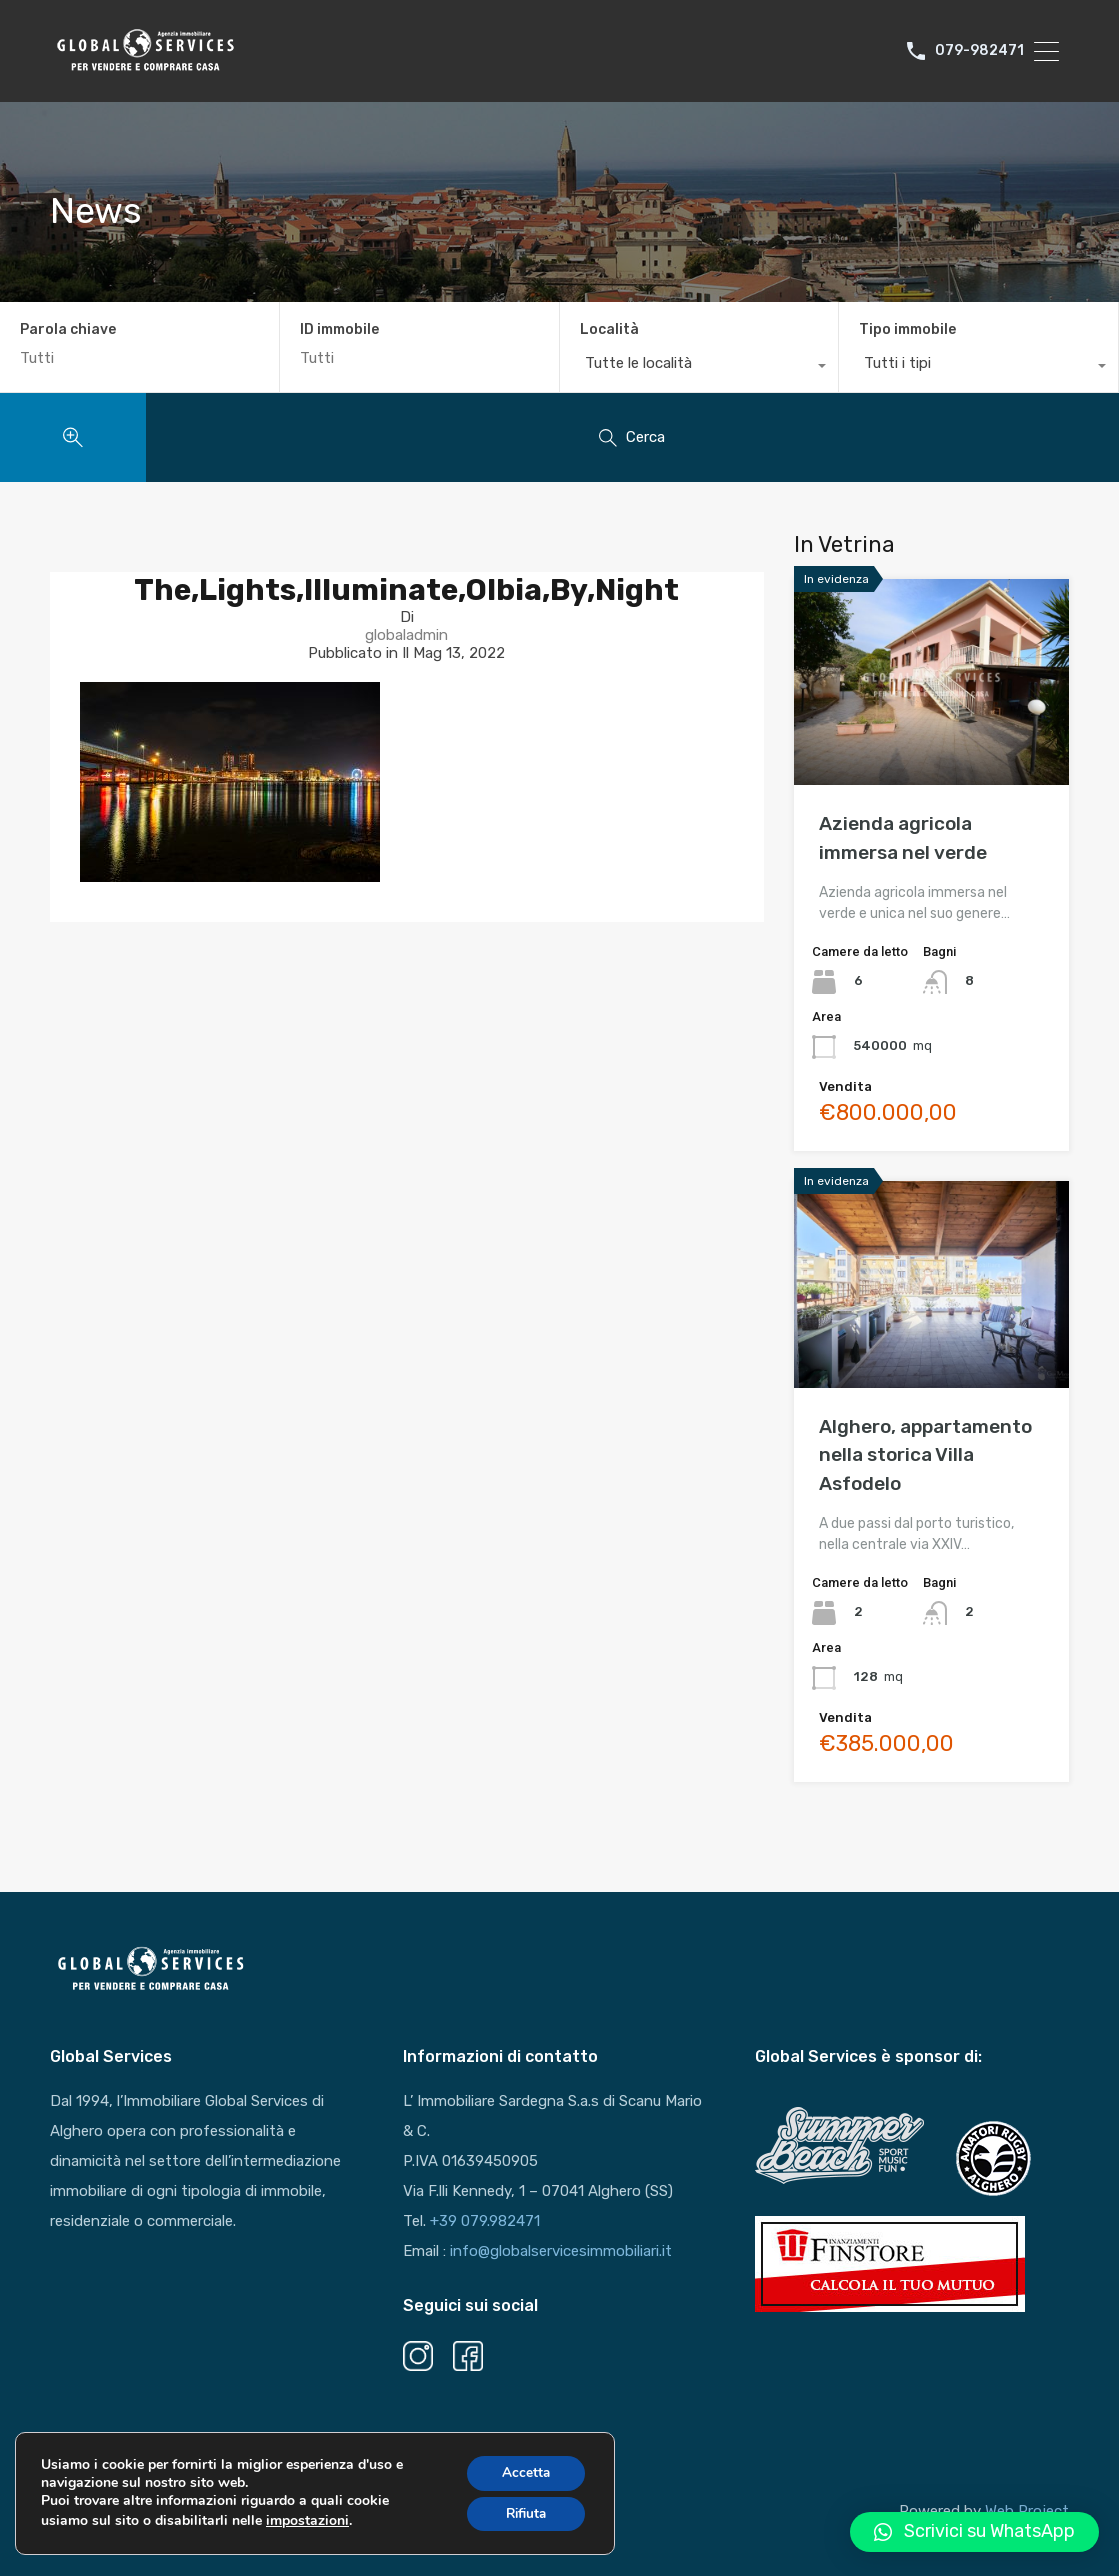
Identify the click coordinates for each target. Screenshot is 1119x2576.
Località (609, 329)
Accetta (522, 2476)
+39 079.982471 (485, 2221)
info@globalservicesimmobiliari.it (561, 2251)
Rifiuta (523, 2518)
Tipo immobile (907, 329)
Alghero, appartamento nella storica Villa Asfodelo (925, 1455)
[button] (974, 2532)
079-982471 (979, 51)
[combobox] (699, 368)
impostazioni (307, 2524)
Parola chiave (68, 330)
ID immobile (339, 330)
